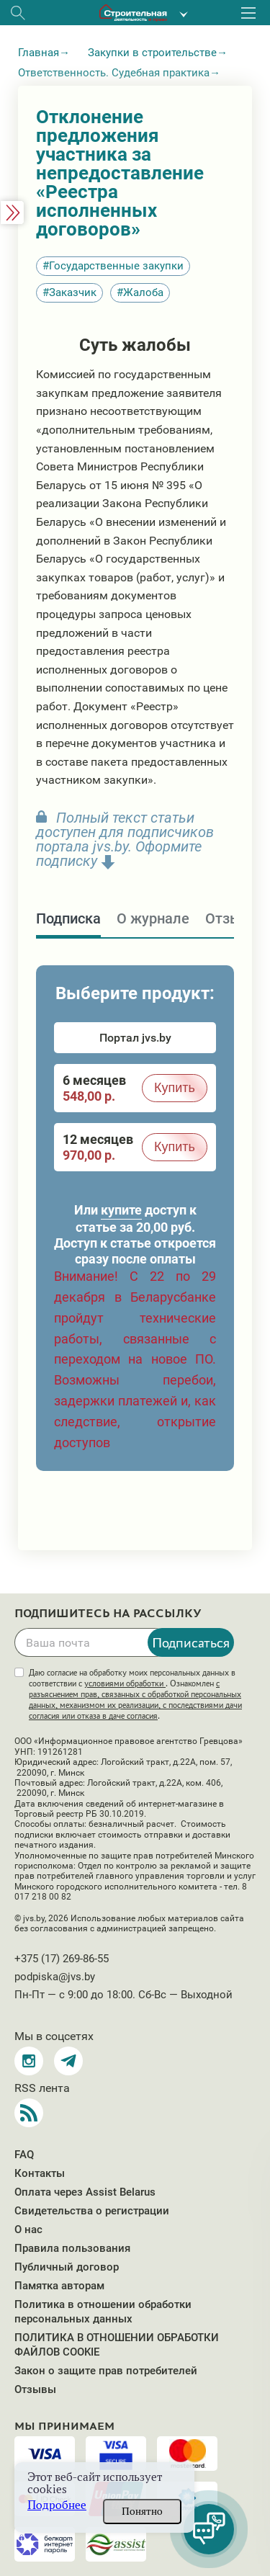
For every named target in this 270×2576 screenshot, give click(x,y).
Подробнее (56, 2505)
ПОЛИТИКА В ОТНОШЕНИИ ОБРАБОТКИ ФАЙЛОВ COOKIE (116, 2344)
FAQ (24, 2154)
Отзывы (35, 2389)
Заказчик (72, 292)
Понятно (142, 2511)
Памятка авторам (59, 2285)
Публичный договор (66, 2266)
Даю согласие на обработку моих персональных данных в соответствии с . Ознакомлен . (135, 1694)
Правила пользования (72, 2248)
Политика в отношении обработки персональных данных (103, 2311)
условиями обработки (125, 1683)
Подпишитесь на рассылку (108, 1613)
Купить (174, 1088)
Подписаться (191, 1642)
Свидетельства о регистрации (91, 2210)
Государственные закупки (116, 265)
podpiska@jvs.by (54, 1976)
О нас (28, 2229)
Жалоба (143, 292)
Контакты (39, 2173)
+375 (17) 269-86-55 (61, 1958)
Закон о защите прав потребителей (105, 2370)
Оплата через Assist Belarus (85, 2192)
